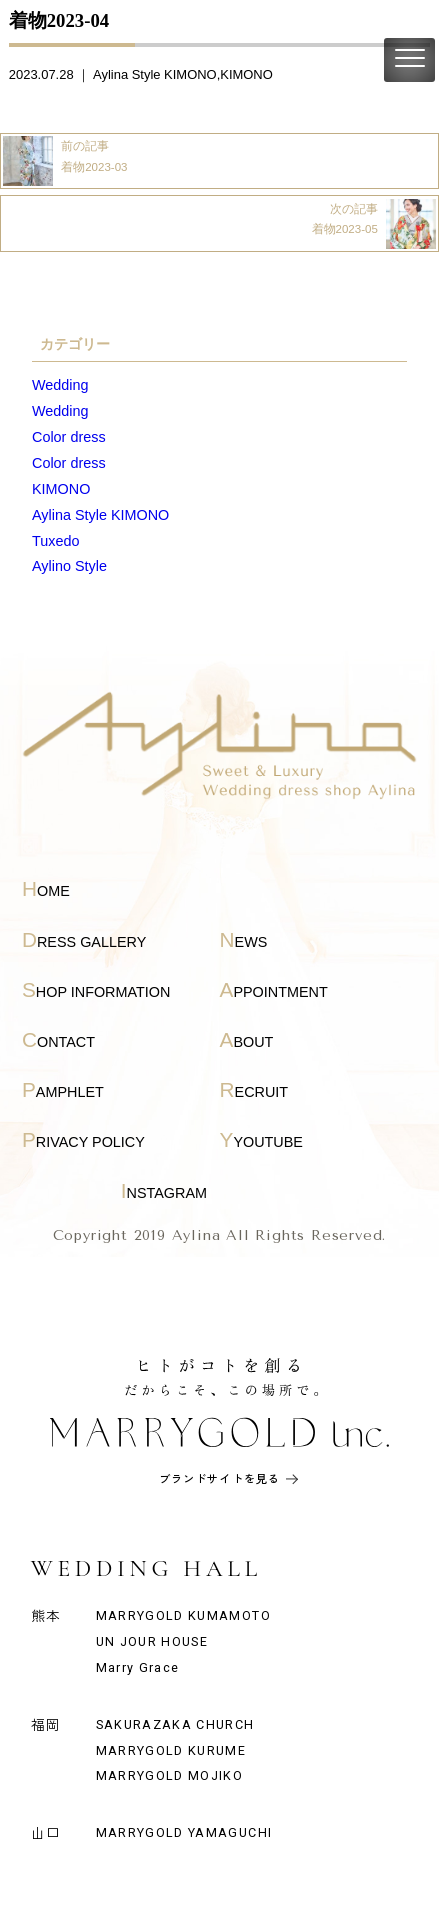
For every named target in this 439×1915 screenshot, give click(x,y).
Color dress (69, 437)
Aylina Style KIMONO (155, 74)
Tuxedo (55, 541)
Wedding (60, 385)
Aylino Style (69, 566)
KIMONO (246, 74)
